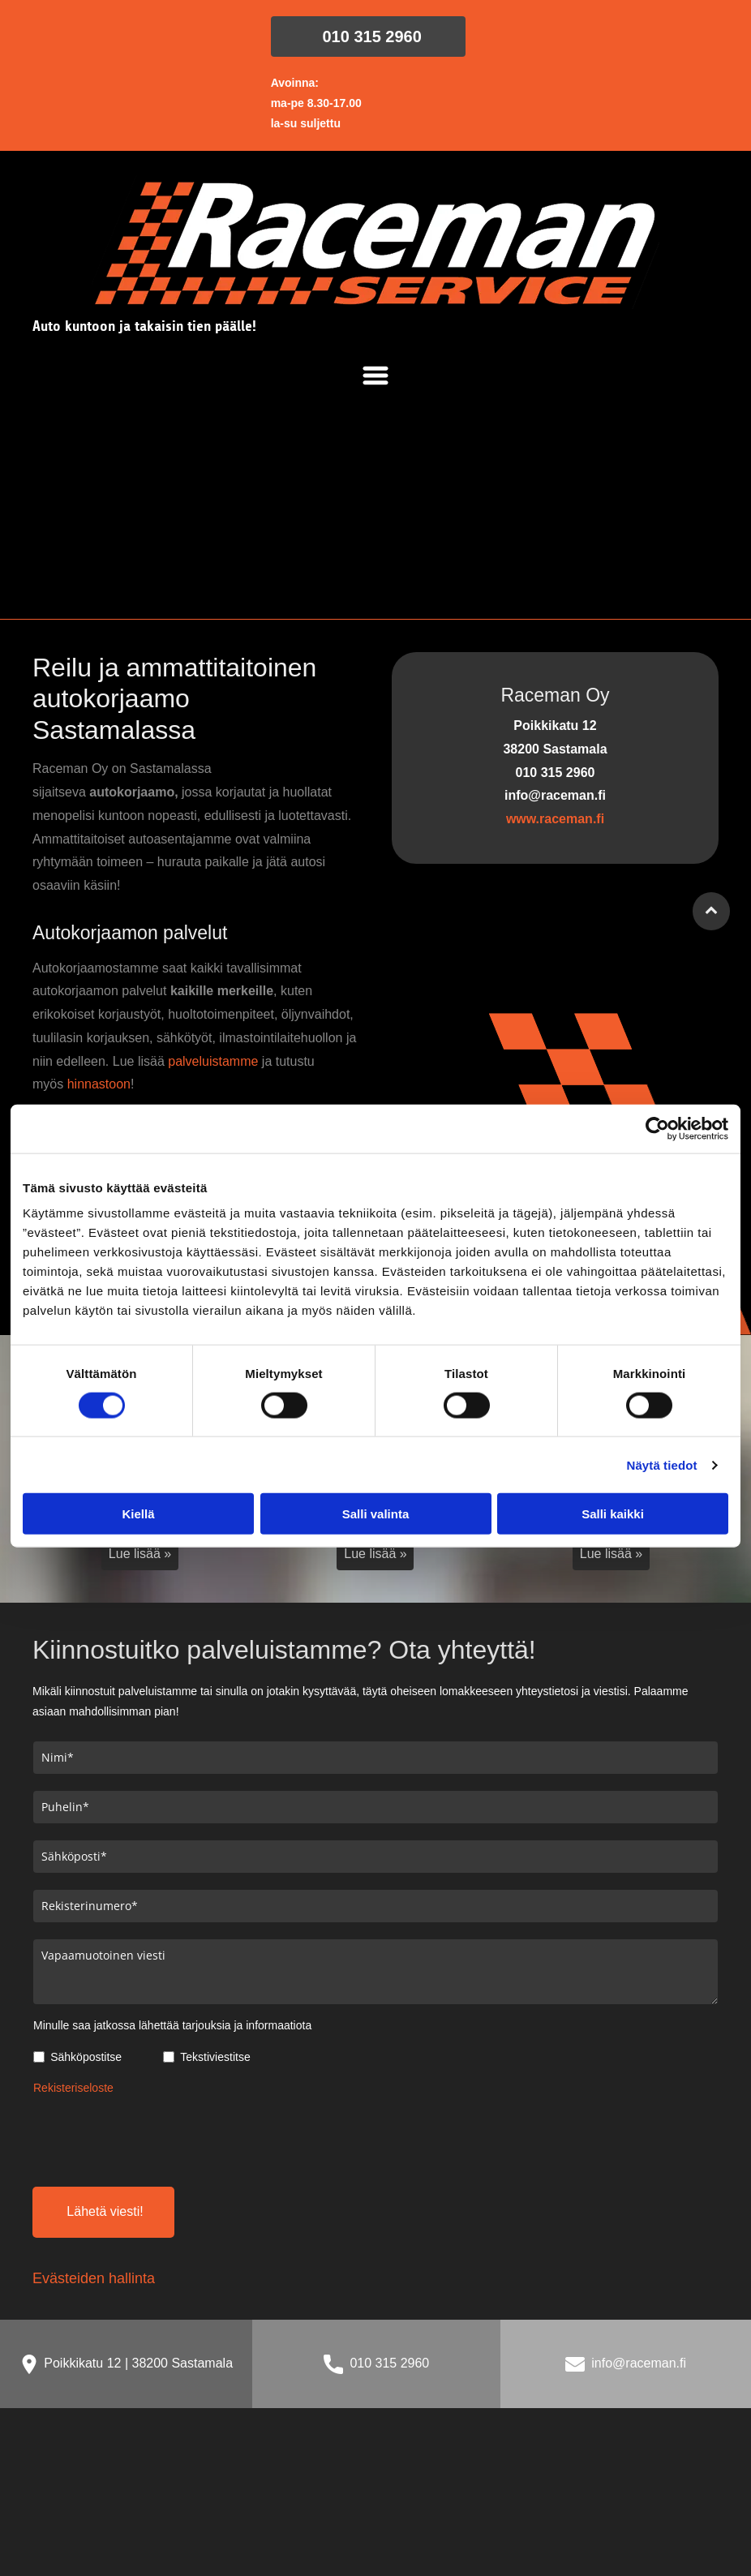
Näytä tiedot (662, 1464)
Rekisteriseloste (73, 2087)
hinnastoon (99, 1084)
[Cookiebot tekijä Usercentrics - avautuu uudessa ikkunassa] (657, 1128)
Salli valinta (376, 1514)
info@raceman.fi (638, 2363)
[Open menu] (375, 375)
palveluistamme (213, 1061)
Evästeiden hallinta (93, 2278)
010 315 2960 (389, 2363)
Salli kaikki (612, 1514)
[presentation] (156, 2138)
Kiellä (138, 1514)
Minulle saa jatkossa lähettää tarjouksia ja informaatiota (172, 2025)
